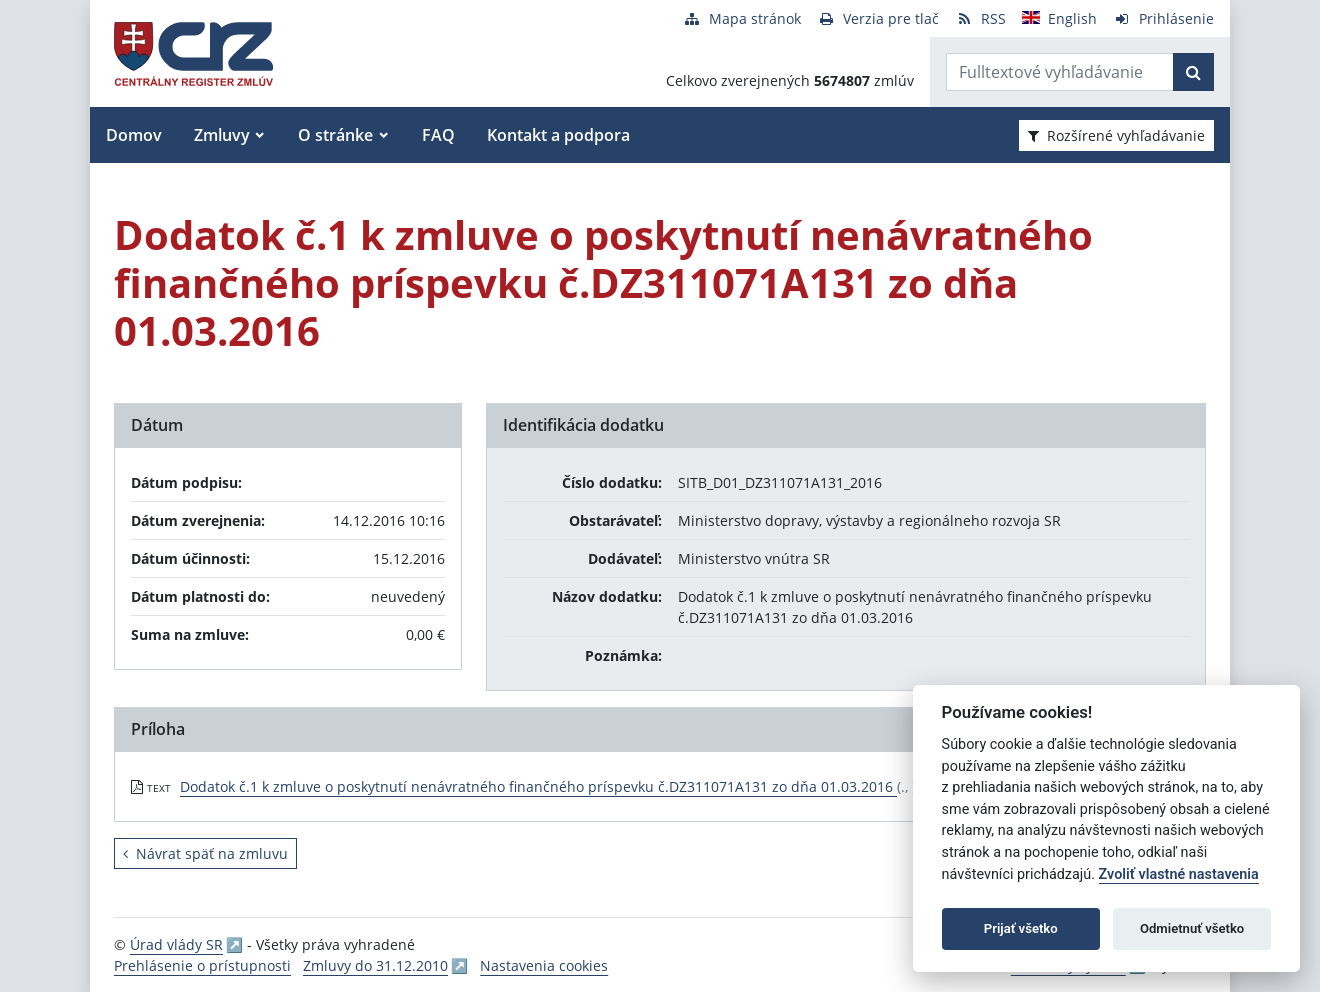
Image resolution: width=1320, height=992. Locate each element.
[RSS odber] (980, 18)
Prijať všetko (1021, 928)
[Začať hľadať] (1193, 72)
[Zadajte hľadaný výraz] (1060, 72)
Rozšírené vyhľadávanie (1116, 135)
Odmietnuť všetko (1192, 928)
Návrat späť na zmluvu (205, 853)
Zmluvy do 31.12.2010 (375, 965)
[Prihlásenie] (1163, 18)
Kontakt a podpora (558, 135)
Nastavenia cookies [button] (544, 965)
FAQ (438, 135)
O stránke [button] (335, 135)
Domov (134, 135)
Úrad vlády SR (176, 944)
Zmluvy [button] (222, 135)
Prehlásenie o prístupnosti (202, 965)
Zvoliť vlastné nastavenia (1179, 874)
